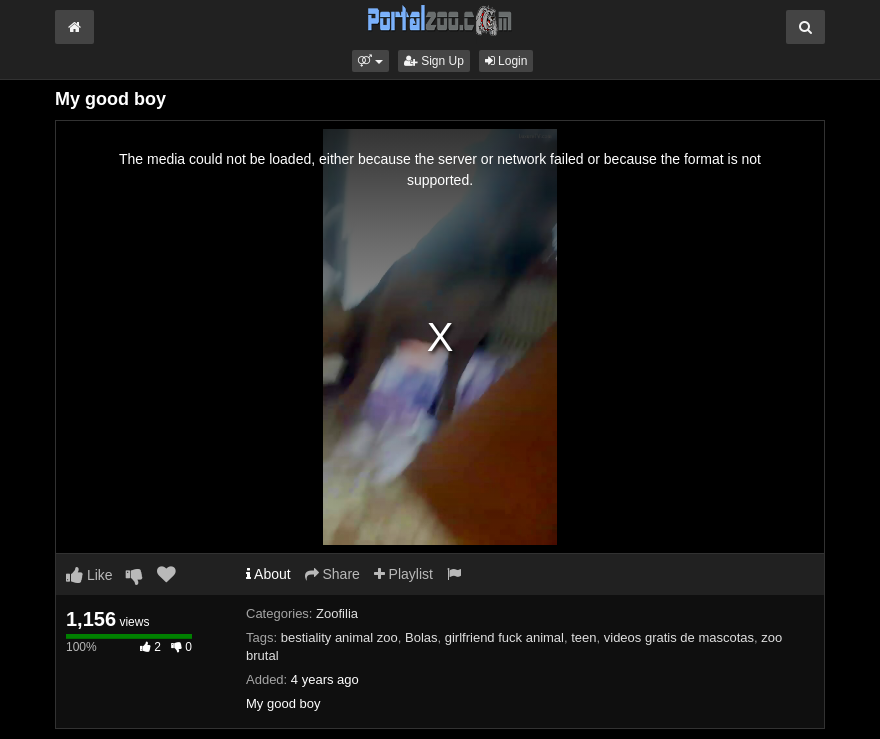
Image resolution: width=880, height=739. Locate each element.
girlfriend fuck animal (504, 637)
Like (89, 575)
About (268, 574)
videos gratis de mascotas (679, 637)
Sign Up (434, 61)
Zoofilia (337, 613)
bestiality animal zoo (339, 637)
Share (332, 574)
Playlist (403, 574)
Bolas (421, 637)
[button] (370, 61)
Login (506, 61)
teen (583, 637)
